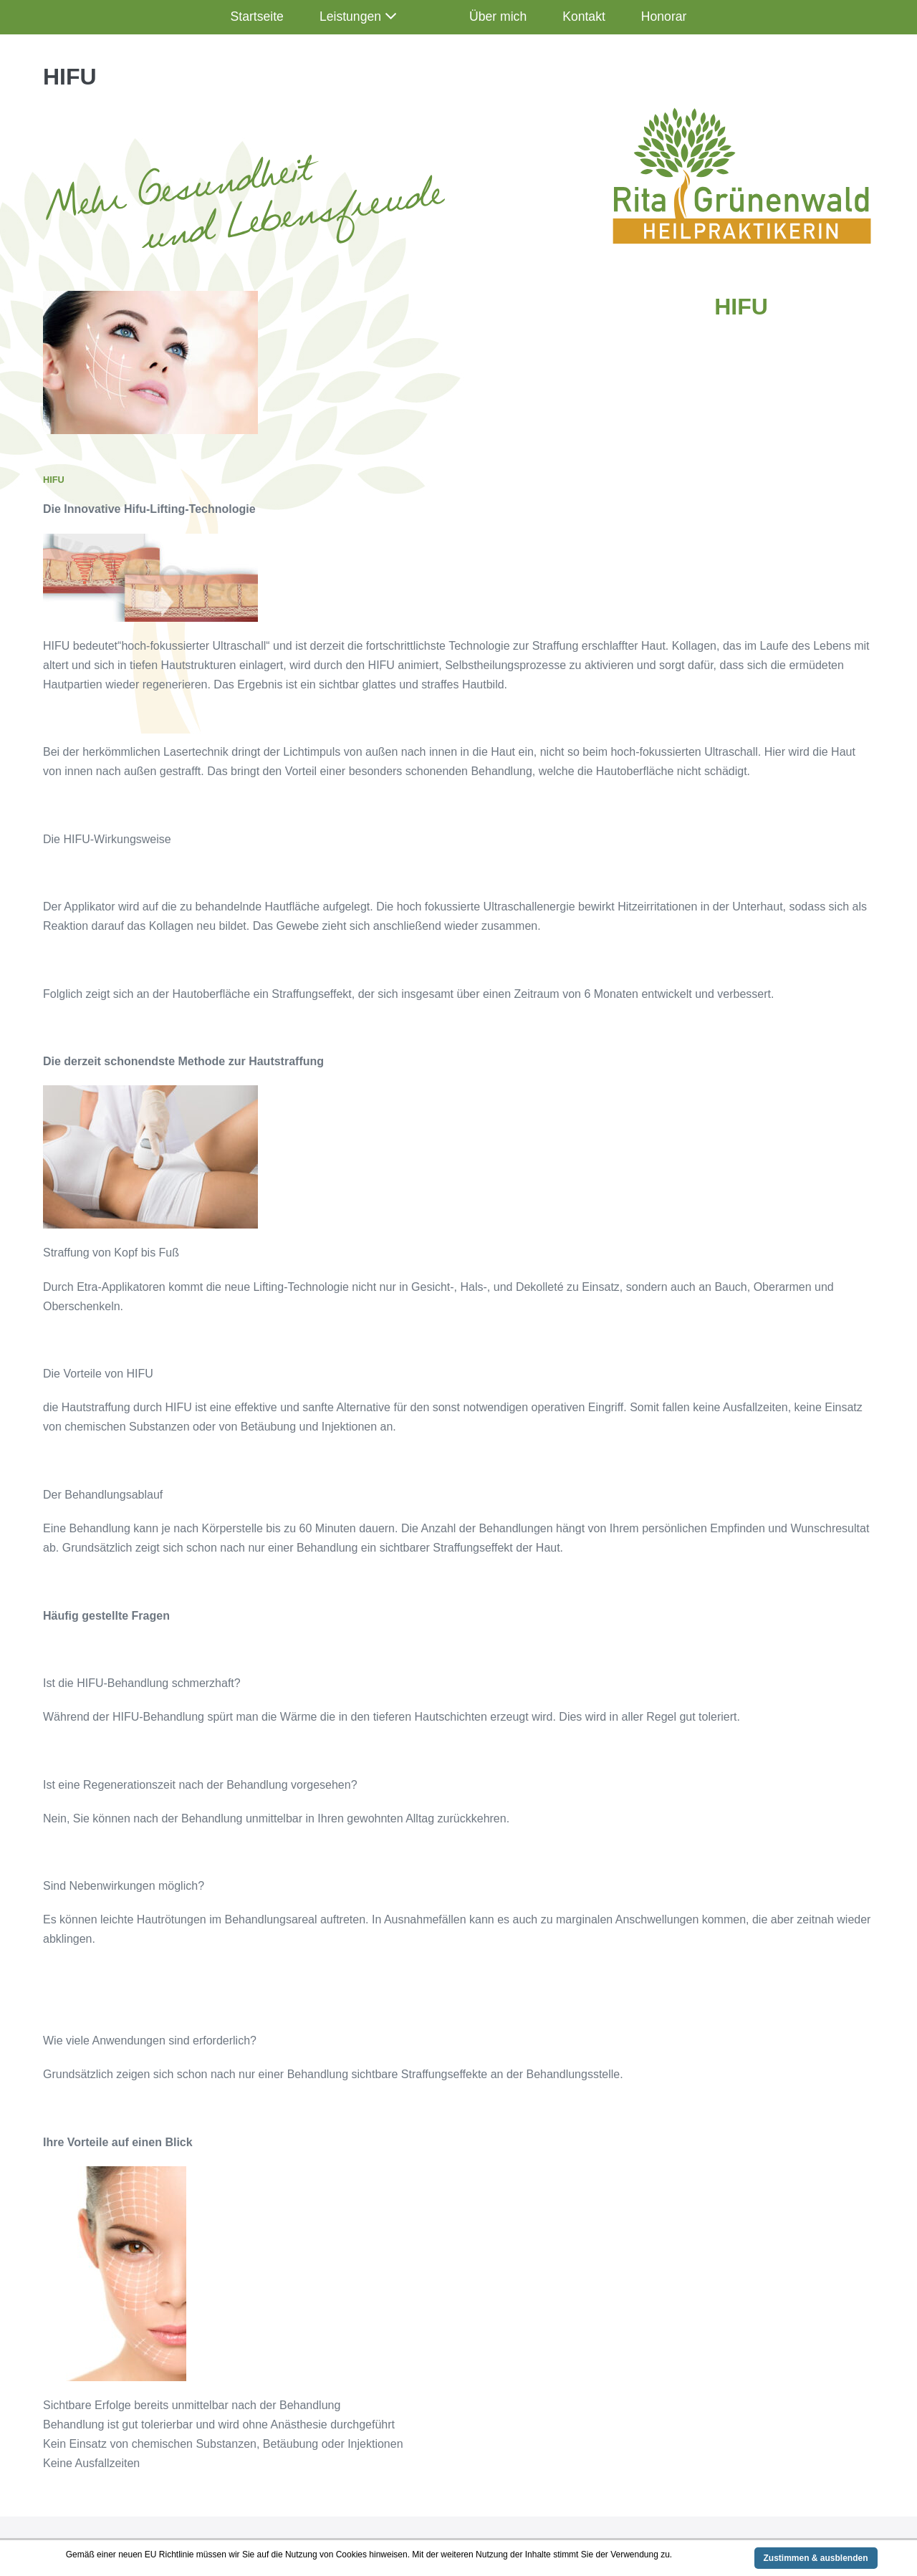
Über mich (498, 16)
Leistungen (350, 16)
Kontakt (583, 16)
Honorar (664, 16)
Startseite (257, 16)
